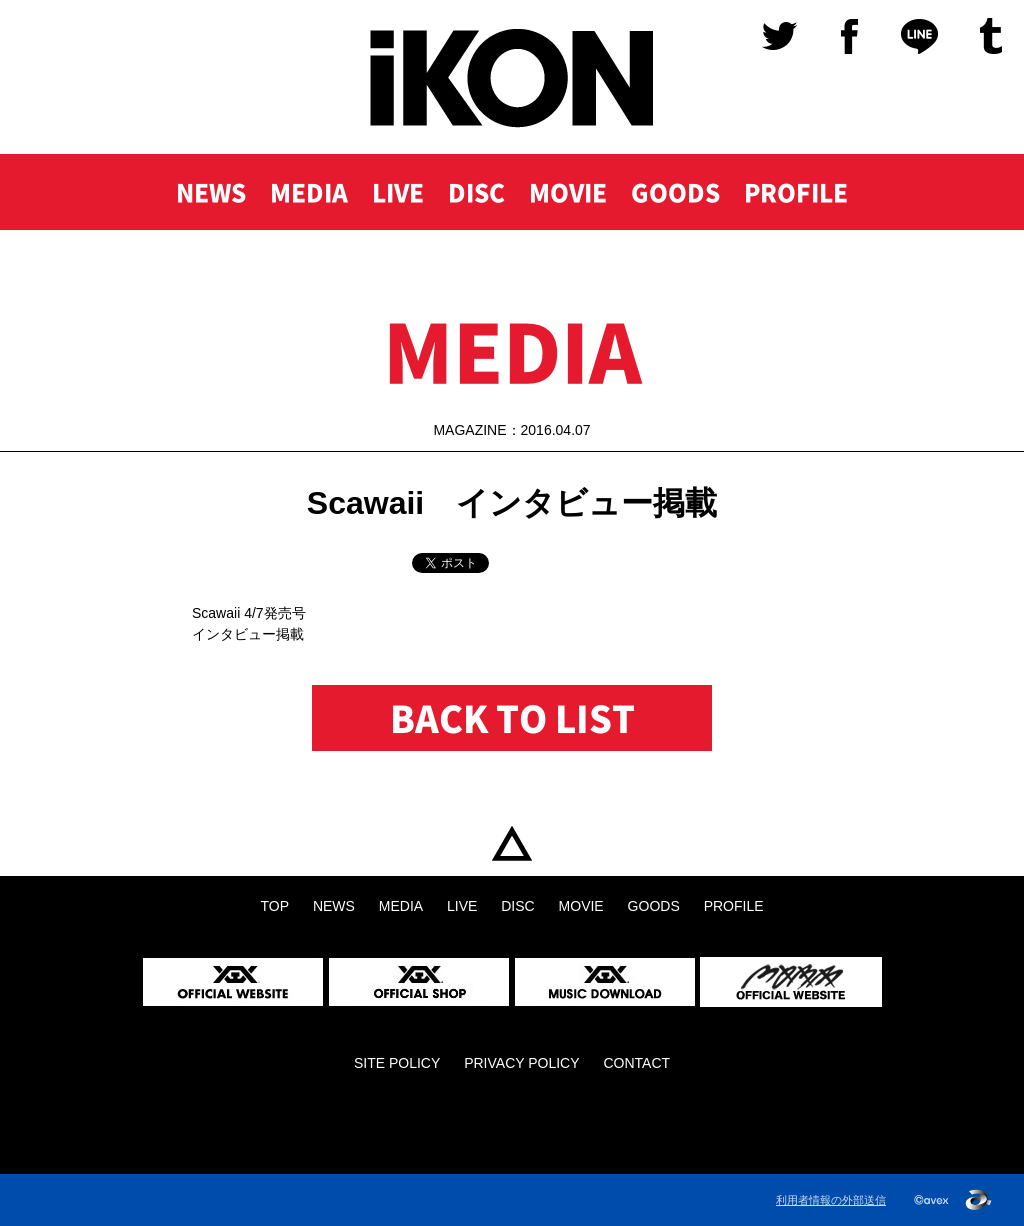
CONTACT (636, 1063)
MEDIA (309, 192)
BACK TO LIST (512, 718)
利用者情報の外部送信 (831, 1200)
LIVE (398, 192)
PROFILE (796, 192)
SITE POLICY (397, 1063)
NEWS (211, 192)
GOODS (675, 192)
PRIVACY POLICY (521, 1063)
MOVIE (568, 192)
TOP (512, 843)
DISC (476, 192)
